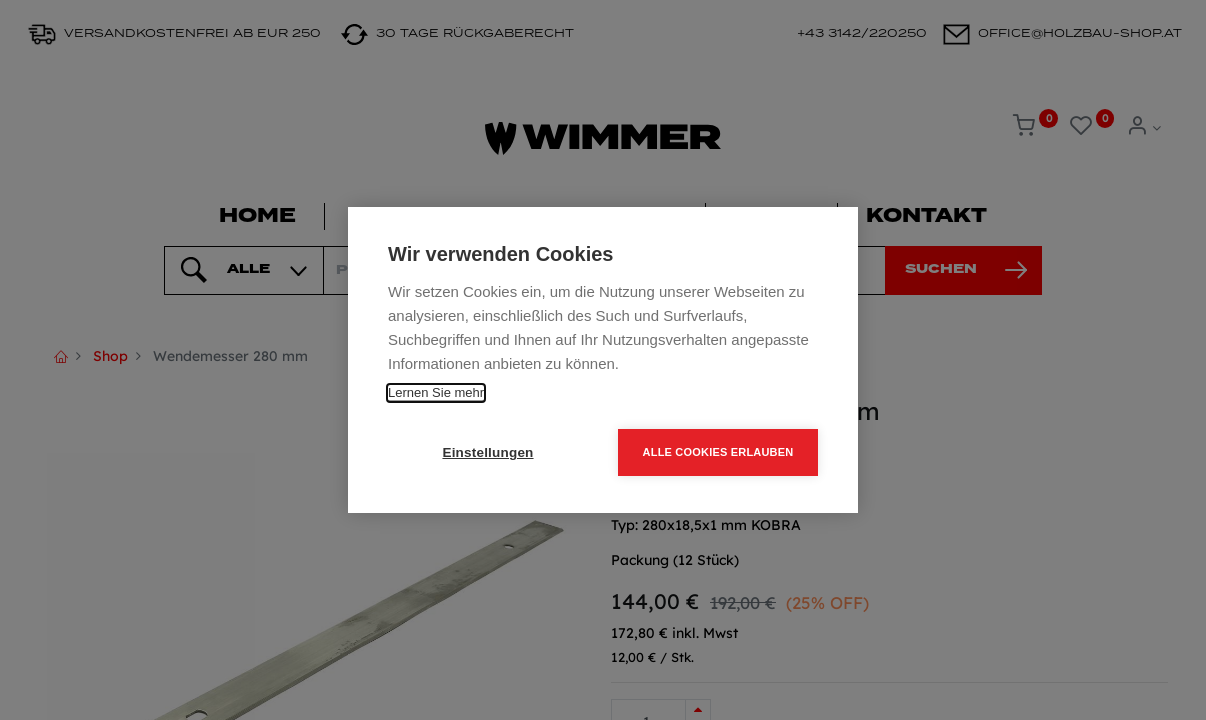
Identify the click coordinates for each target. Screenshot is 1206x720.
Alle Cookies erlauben (718, 452)
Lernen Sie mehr (436, 392)
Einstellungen (487, 452)
